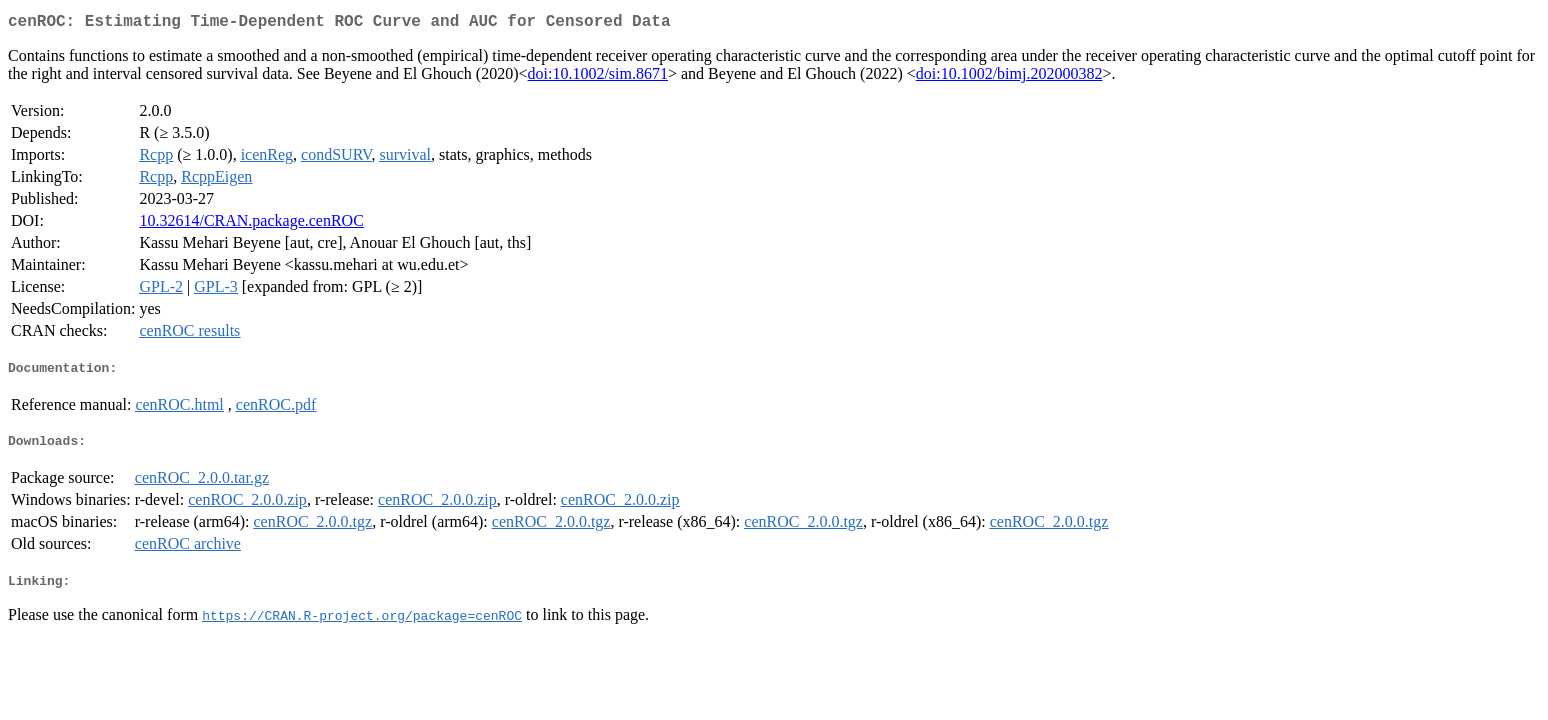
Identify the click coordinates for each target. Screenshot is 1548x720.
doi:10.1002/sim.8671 (598, 77)
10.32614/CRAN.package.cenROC (251, 224)
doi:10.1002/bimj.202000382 (1009, 77)
